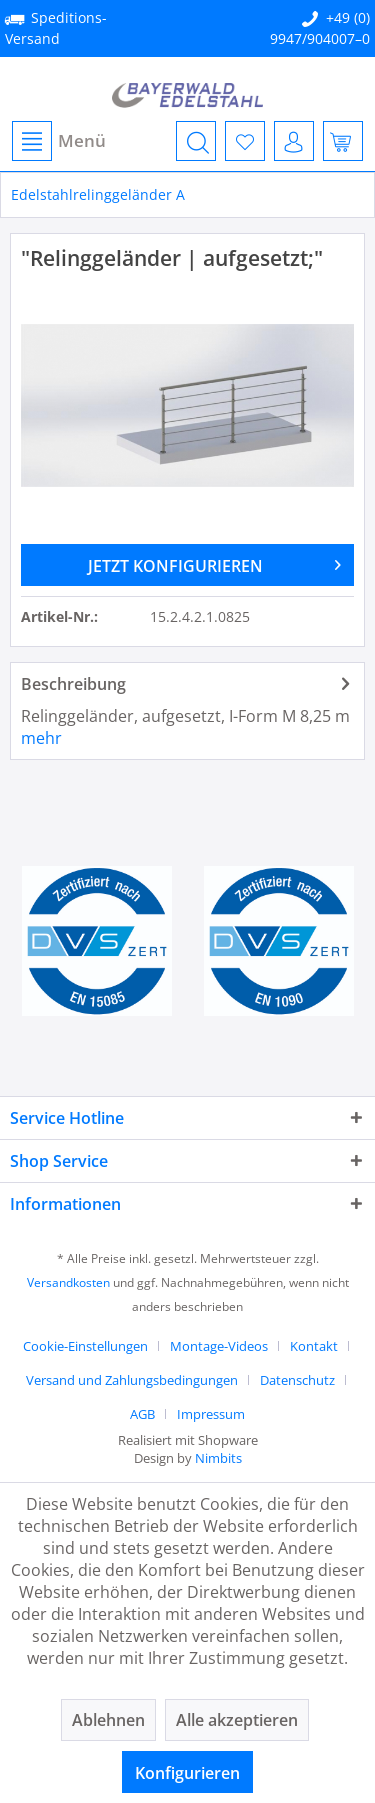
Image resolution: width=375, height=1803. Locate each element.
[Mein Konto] (294, 141)
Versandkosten (68, 1282)
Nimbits (218, 1458)
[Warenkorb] (343, 141)
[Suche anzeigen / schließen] (196, 141)
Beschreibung (73, 684)
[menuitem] (58, 141)
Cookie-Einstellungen (85, 1346)
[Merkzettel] (245, 141)
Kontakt (314, 1346)
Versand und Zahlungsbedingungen (132, 1380)
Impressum (211, 1414)
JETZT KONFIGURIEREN (214, 563)
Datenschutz (297, 1380)
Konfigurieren (187, 1773)
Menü (59, 141)
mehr (41, 738)
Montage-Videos (219, 1346)
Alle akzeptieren (237, 1720)
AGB (142, 1414)
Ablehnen (108, 1720)
